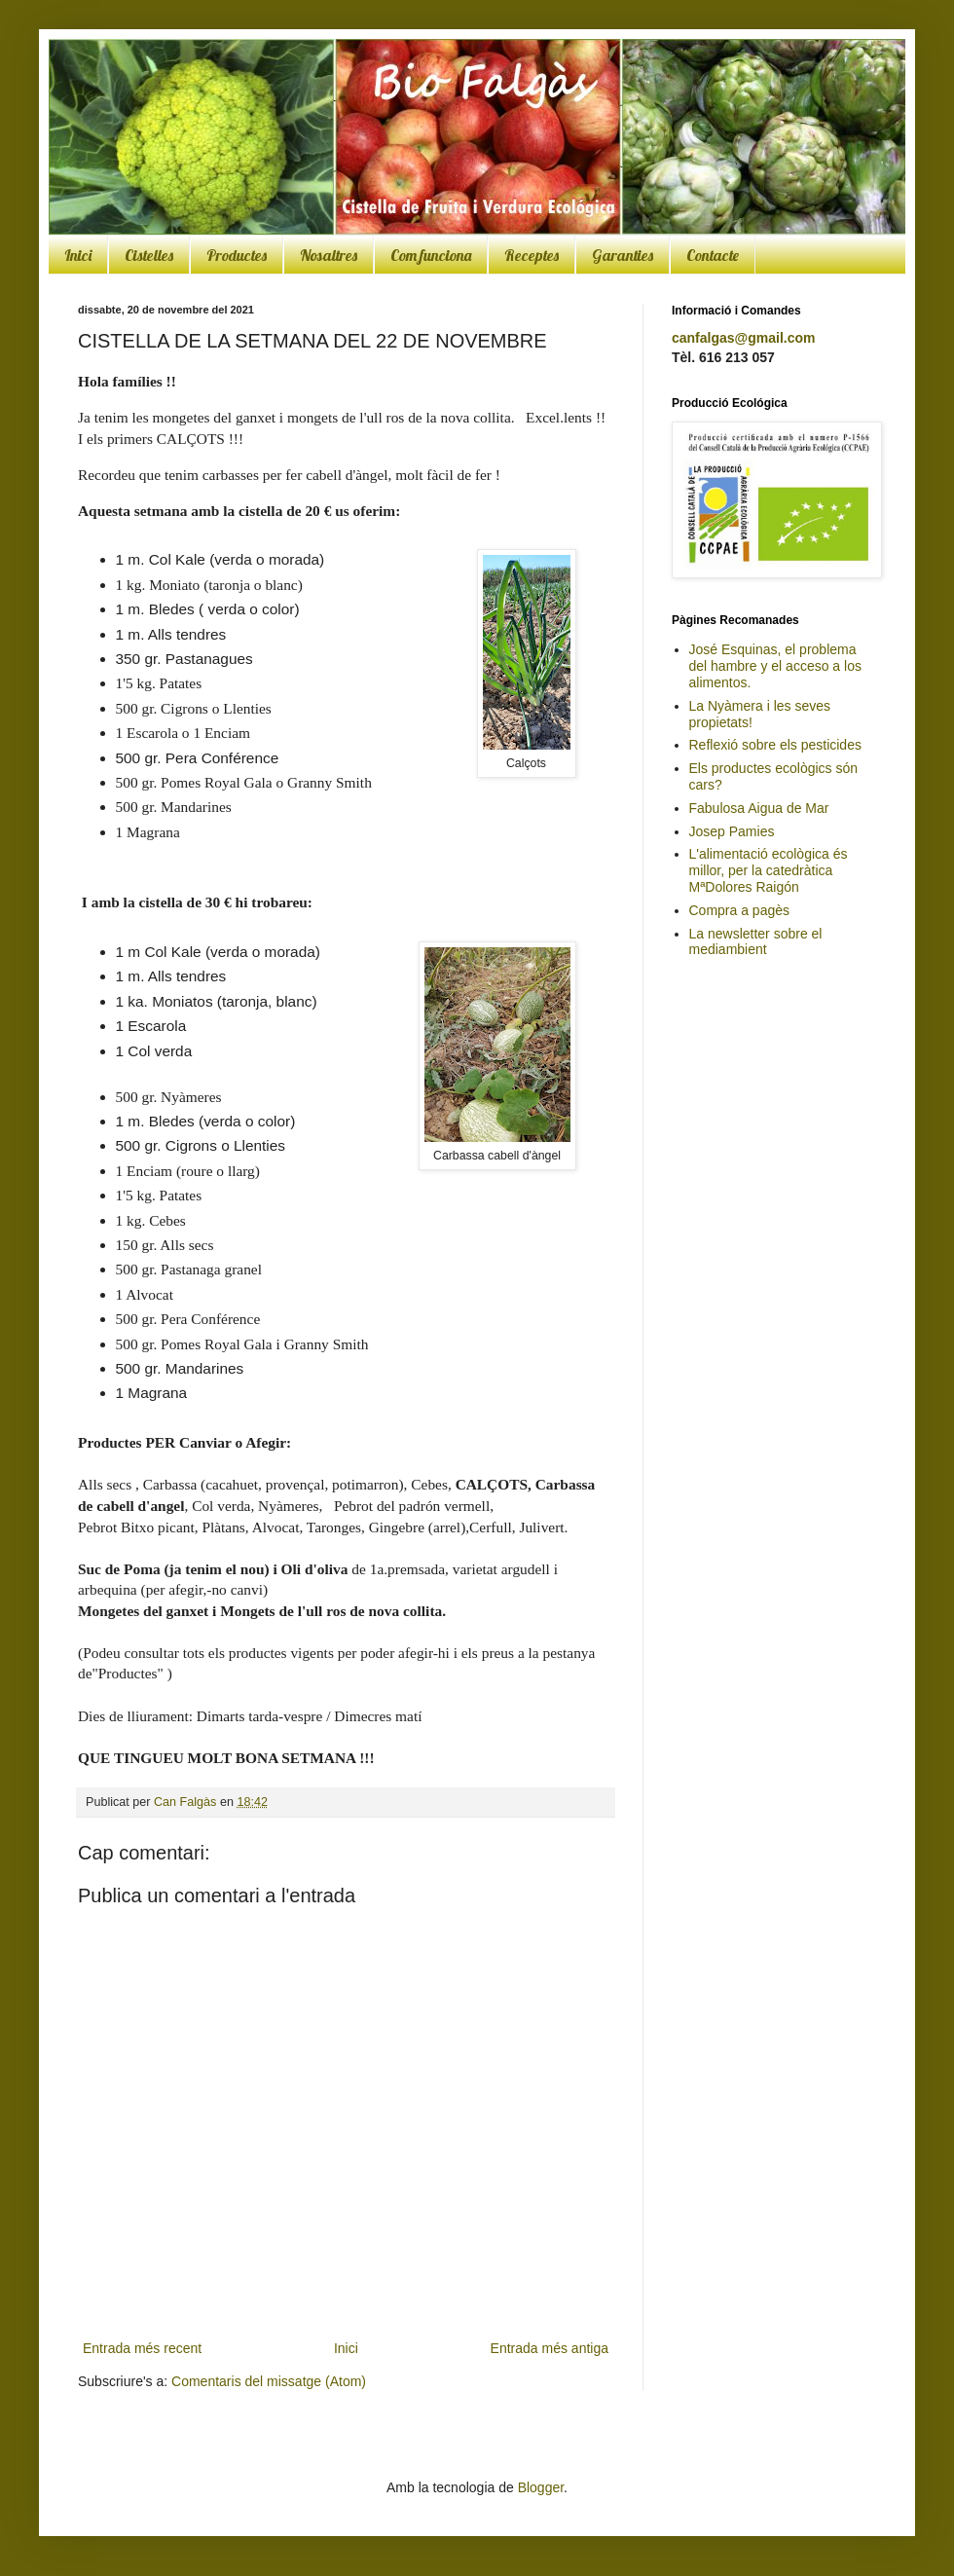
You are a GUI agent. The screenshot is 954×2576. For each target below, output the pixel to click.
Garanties (622, 255)
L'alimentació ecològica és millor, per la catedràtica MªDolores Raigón (768, 870)
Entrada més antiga (549, 2348)
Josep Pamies (732, 831)
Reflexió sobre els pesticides (775, 745)
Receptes (531, 255)
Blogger (541, 2487)
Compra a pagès (739, 910)
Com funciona (430, 255)
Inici (78, 255)
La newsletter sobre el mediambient (756, 942)
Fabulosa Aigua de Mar (759, 808)
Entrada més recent (142, 2348)
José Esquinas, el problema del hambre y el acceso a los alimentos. (775, 666)
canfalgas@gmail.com (743, 338)
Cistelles (149, 255)
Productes (236, 255)
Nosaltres (328, 255)
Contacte (712, 255)
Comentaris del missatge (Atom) (268, 2381)
